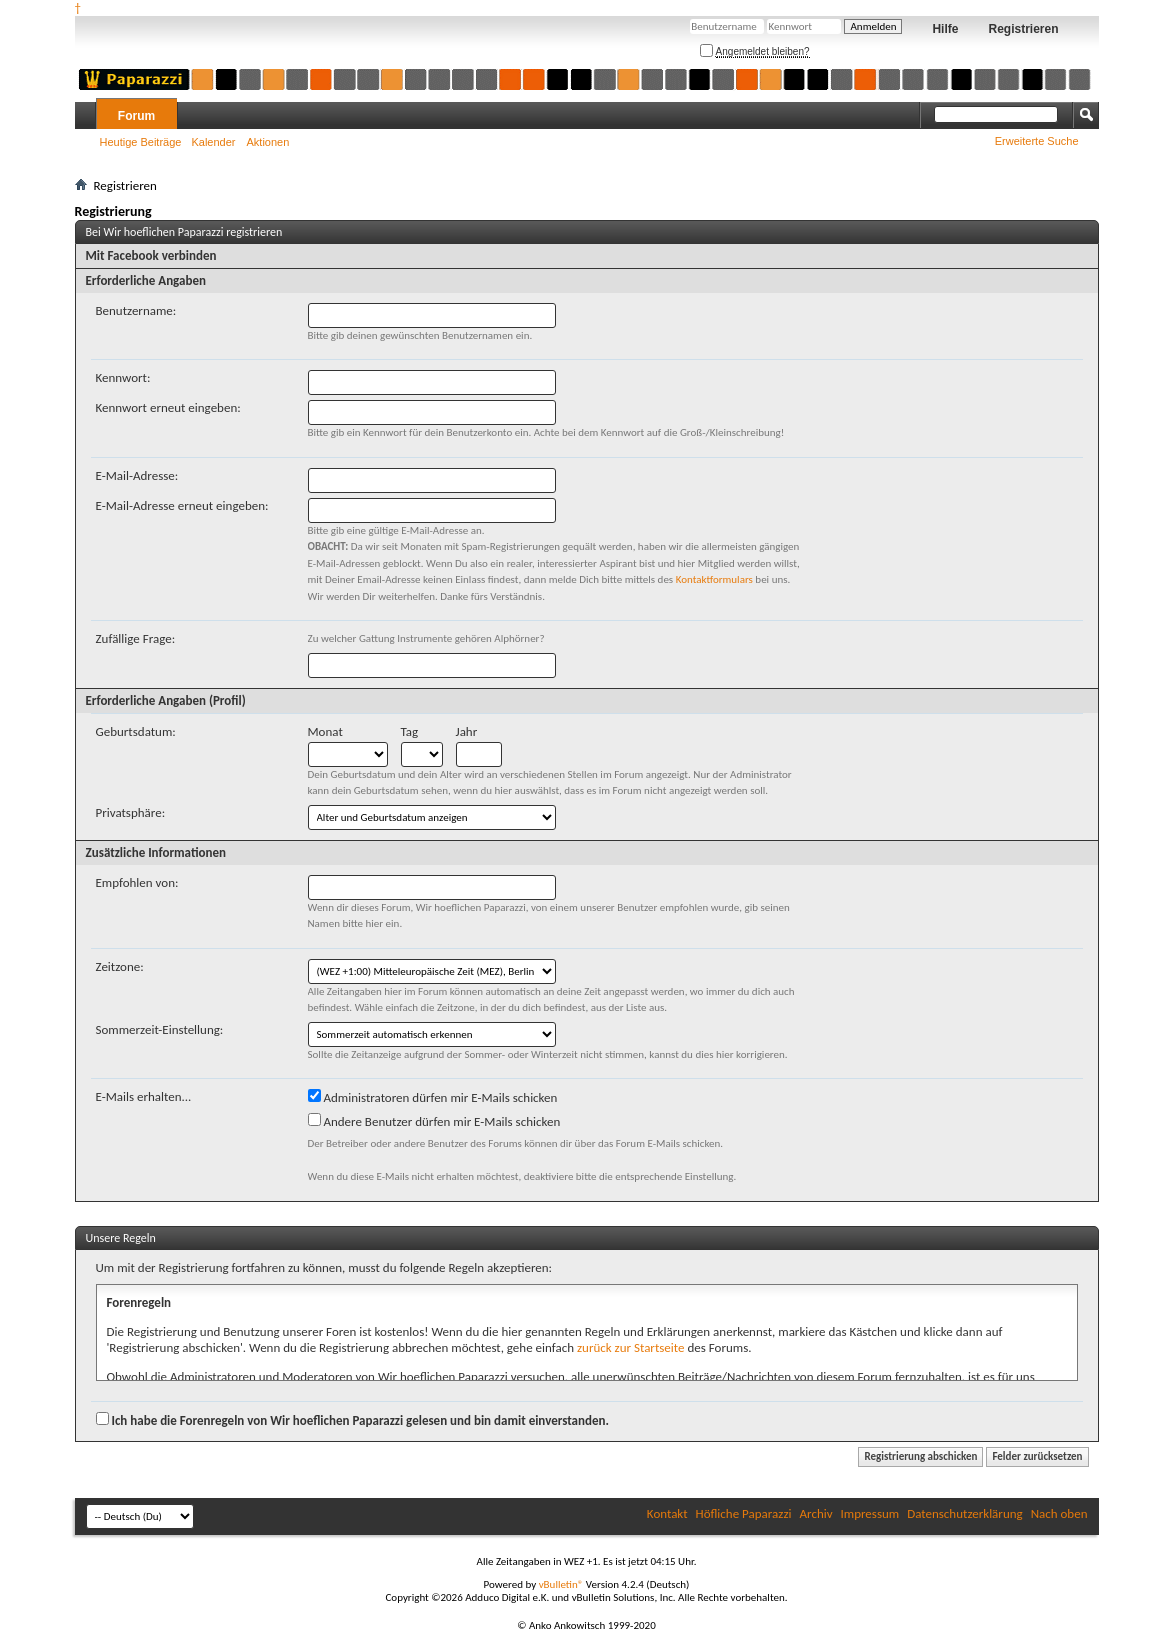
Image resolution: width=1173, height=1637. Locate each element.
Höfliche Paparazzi (744, 1513)
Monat (325, 731)
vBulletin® (561, 1584)
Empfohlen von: (137, 882)
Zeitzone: (120, 966)
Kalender (213, 142)
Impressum (870, 1513)
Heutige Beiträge (141, 142)
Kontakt (667, 1513)
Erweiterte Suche (1037, 141)
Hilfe (945, 29)
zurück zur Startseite (631, 1347)
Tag (410, 731)
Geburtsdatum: (136, 731)
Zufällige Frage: (136, 638)
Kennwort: (123, 377)
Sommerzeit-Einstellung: (160, 1029)
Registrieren (1023, 29)
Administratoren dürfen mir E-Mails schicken (433, 1097)
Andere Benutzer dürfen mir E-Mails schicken (434, 1121)
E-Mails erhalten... (144, 1096)
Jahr (467, 731)
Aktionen (268, 142)
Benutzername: (136, 310)
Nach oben (1059, 1513)
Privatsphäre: (131, 812)
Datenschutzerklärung (965, 1513)
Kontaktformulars (714, 579)
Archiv (816, 1513)
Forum (136, 116)
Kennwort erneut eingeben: (168, 407)
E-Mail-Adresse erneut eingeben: (182, 505)
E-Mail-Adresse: (137, 475)
